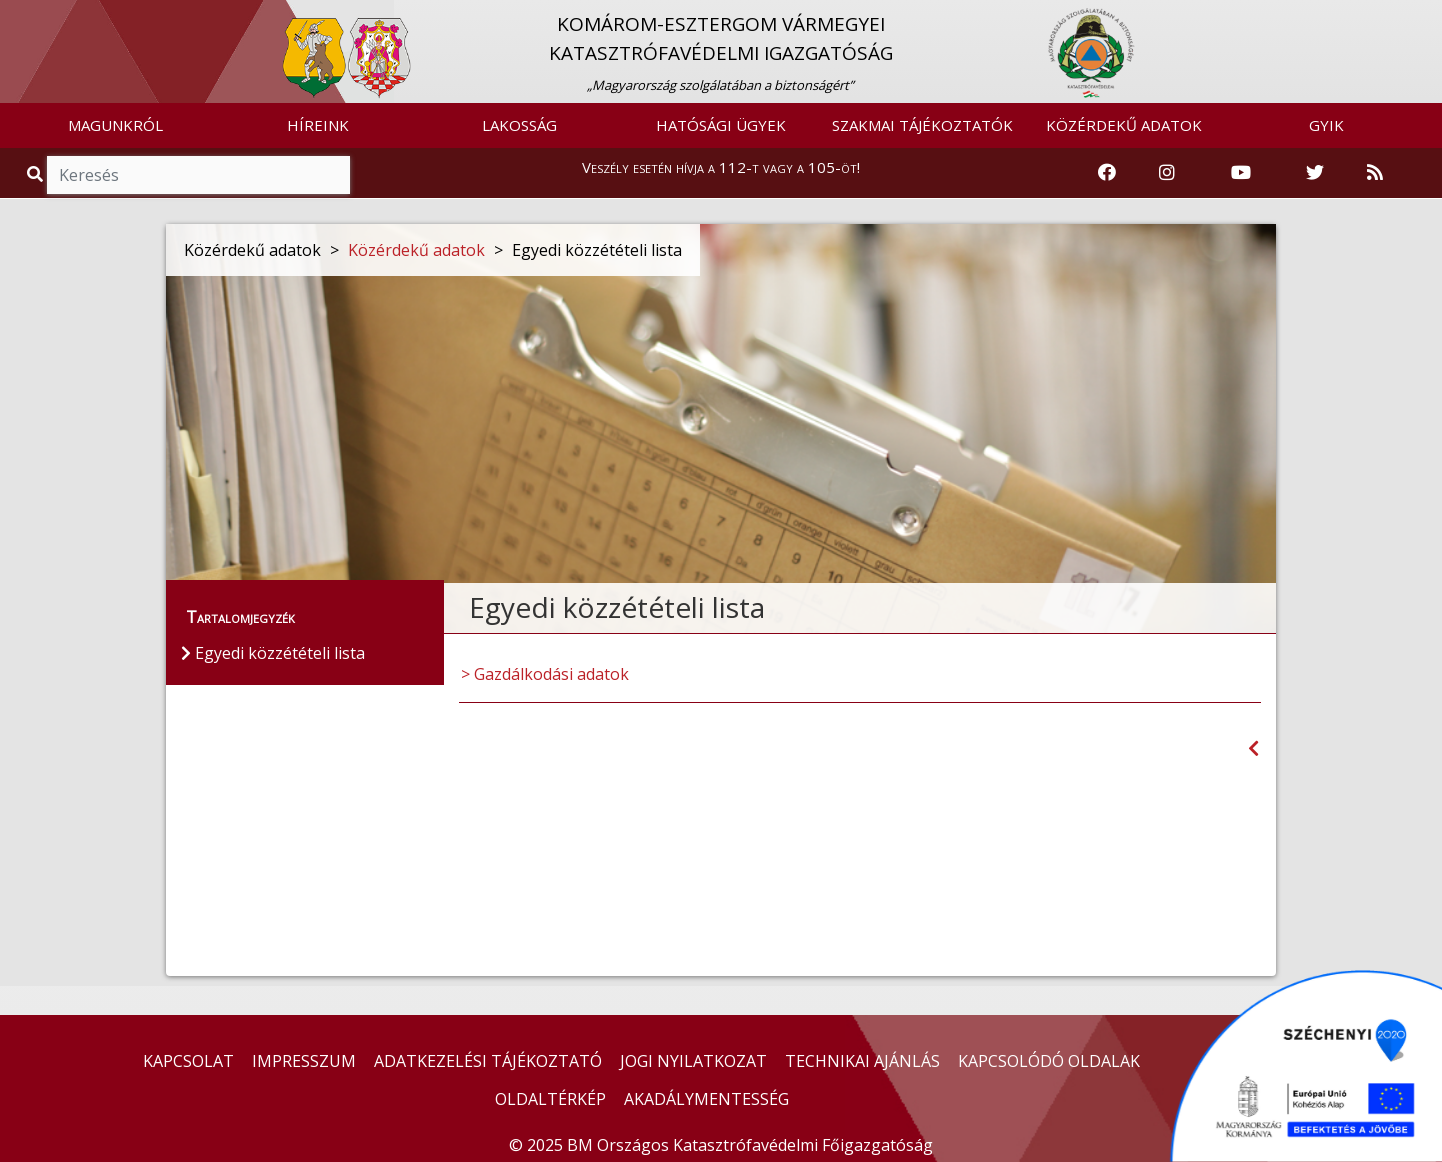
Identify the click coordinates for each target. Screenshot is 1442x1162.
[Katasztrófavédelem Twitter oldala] (1315, 173)
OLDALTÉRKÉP (550, 1099)
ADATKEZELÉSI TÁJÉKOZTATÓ (488, 1061)
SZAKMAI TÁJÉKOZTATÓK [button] (922, 125)
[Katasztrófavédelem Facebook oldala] (1107, 173)
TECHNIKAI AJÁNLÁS (862, 1061)
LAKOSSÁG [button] (519, 125)
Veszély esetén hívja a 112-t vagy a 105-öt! (721, 167)
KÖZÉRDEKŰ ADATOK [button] (1124, 125)
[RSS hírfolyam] (1375, 173)
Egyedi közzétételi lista (273, 653)
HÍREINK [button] (318, 125)
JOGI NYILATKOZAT (693, 1061)
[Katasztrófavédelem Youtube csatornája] (1241, 173)
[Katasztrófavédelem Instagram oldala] (1167, 173)
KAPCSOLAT (188, 1061)
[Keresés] (198, 175)
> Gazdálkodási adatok (545, 674)
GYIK (1326, 125)
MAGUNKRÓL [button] (115, 125)
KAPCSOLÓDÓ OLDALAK (1049, 1061)
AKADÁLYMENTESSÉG (706, 1099)
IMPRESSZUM (304, 1061)
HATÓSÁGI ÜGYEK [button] (721, 125)
